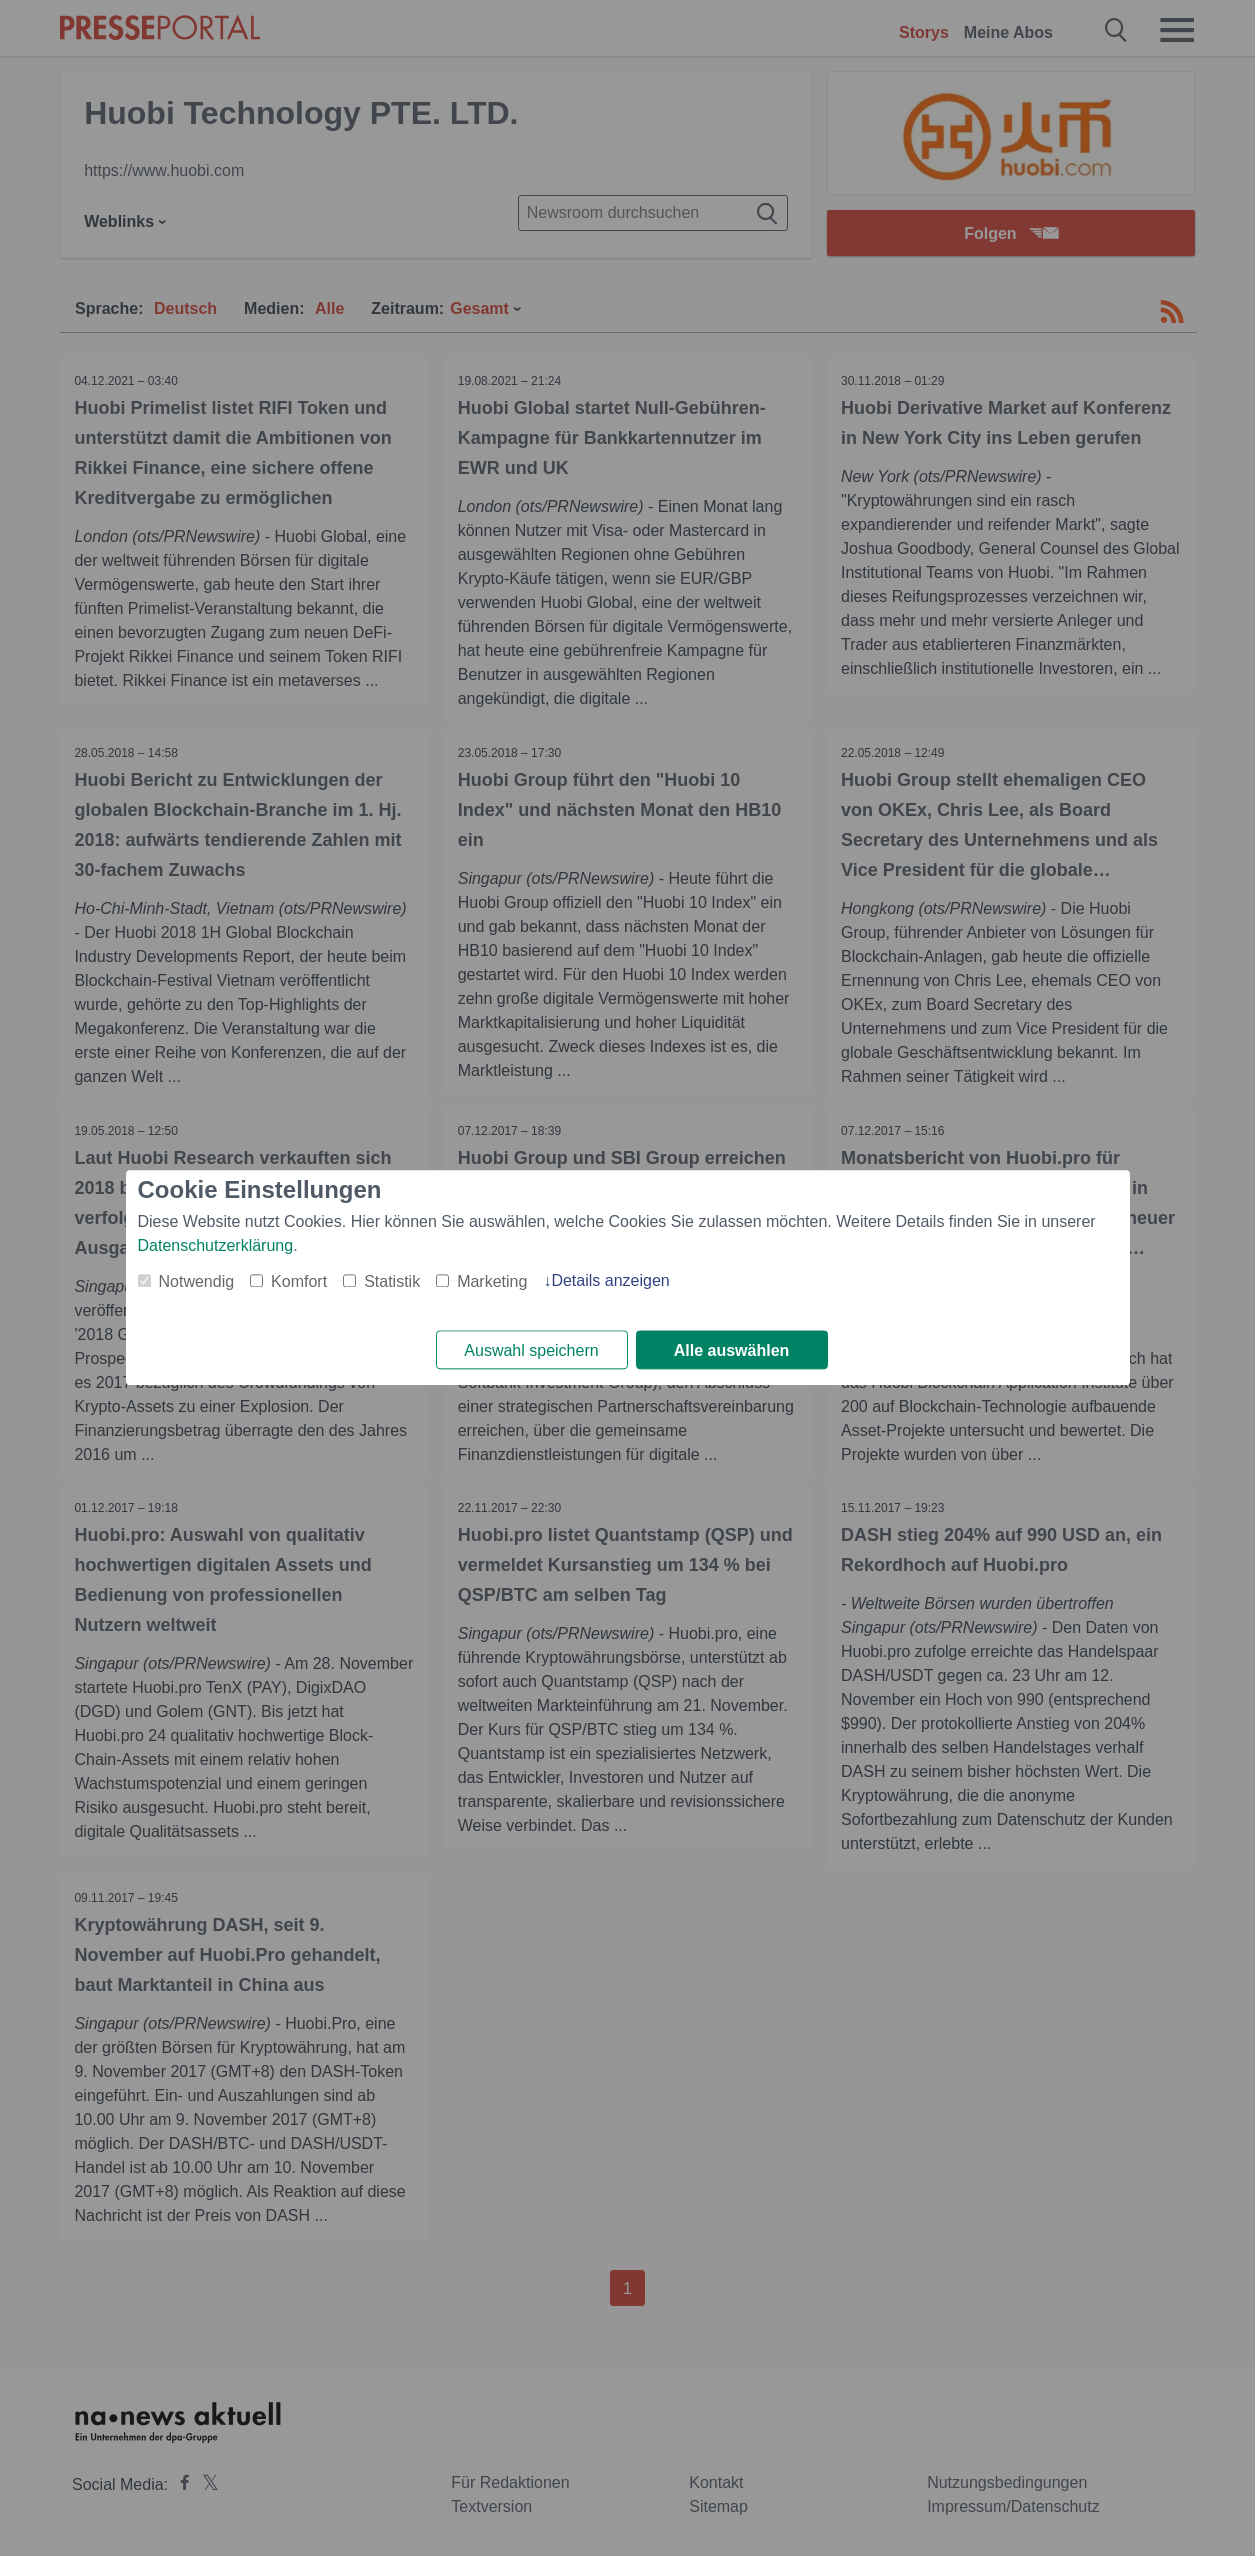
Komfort (299, 1281)
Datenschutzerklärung (216, 1245)
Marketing (492, 1281)
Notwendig (197, 1281)
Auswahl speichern (531, 1350)
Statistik (392, 1281)
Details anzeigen (610, 1280)
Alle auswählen (732, 1350)
